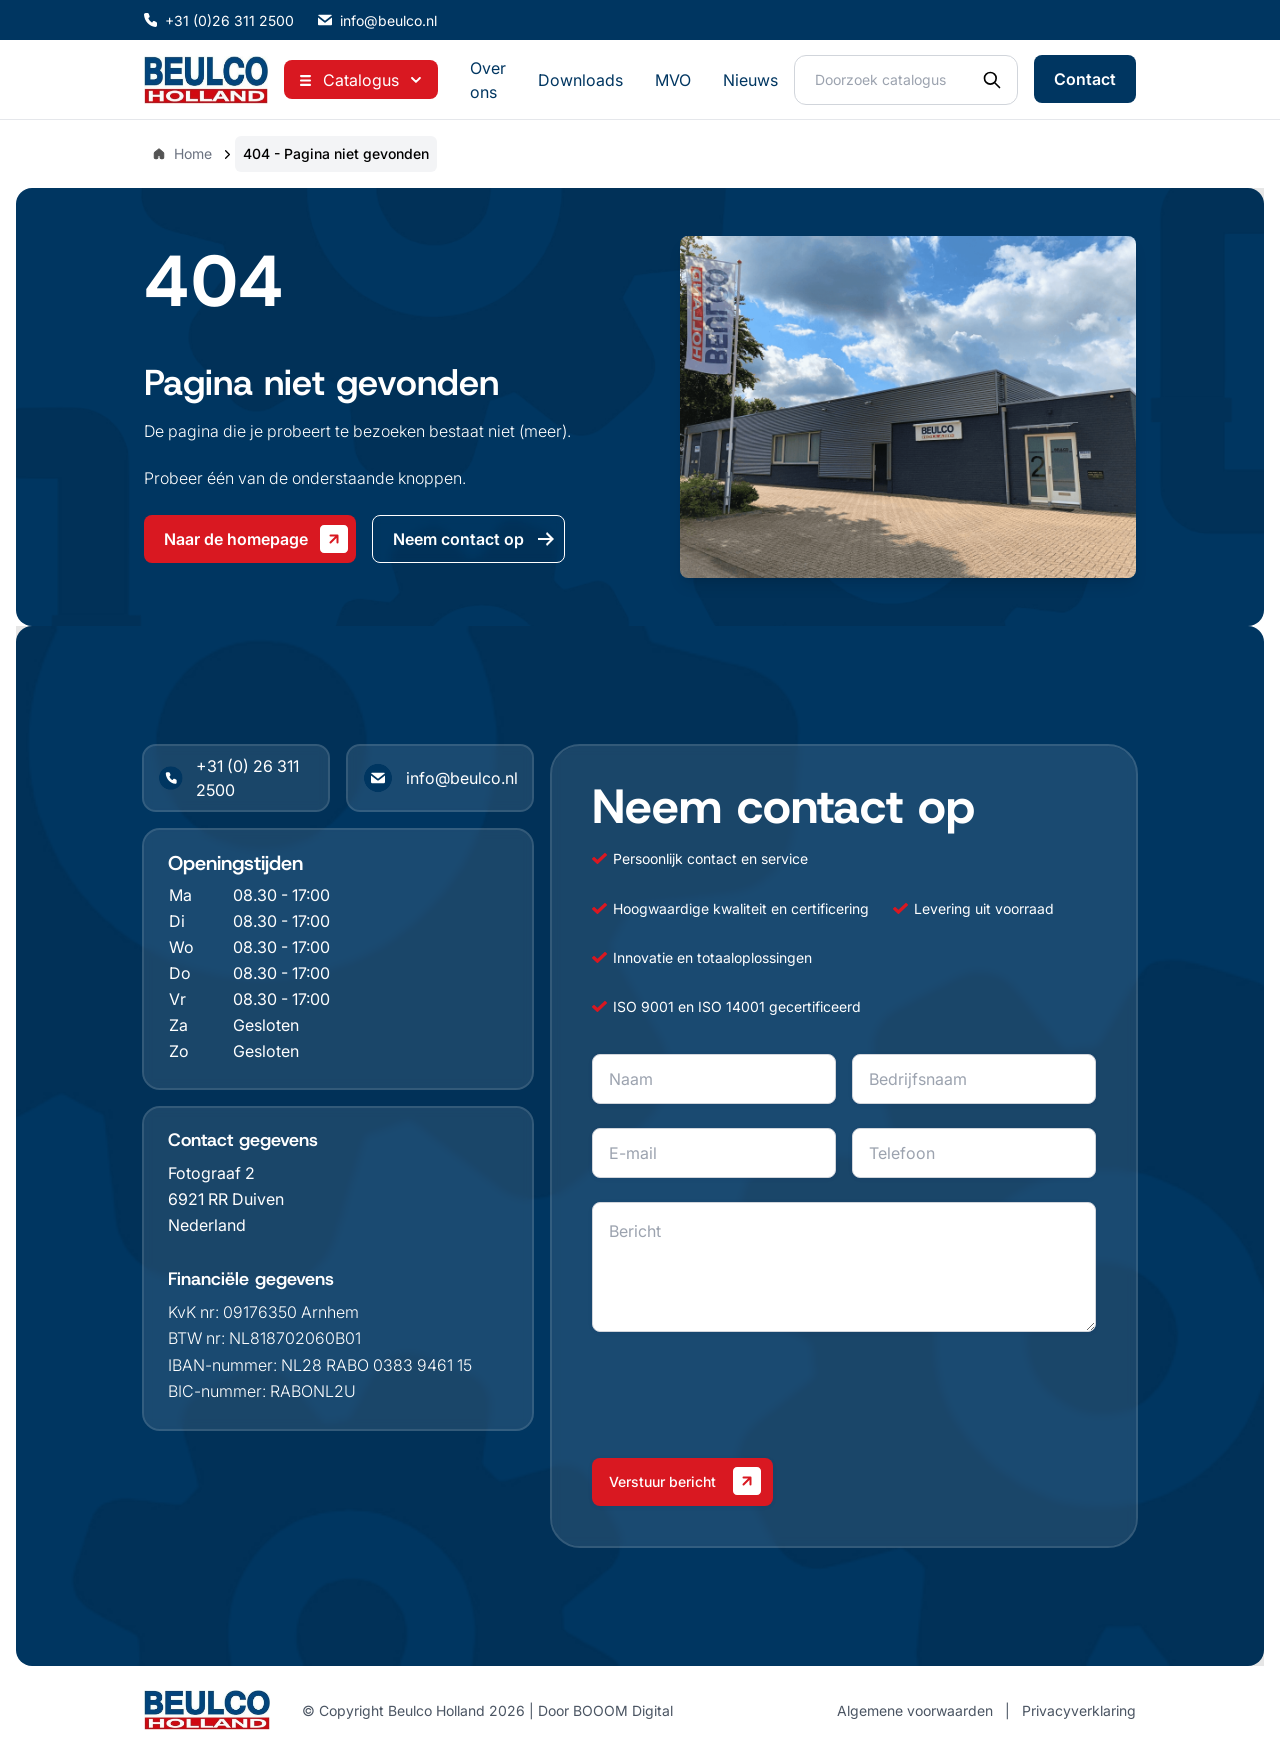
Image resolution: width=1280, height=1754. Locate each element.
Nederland (207, 1225)
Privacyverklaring (1079, 1710)
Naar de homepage (256, 539)
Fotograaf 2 (211, 1173)
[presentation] (744, 1395)
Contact (1085, 79)
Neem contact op (474, 539)
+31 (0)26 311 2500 (219, 20)
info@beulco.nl (377, 20)
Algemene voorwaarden (915, 1710)
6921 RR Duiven (226, 1199)
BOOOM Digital (623, 1710)
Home (182, 153)
